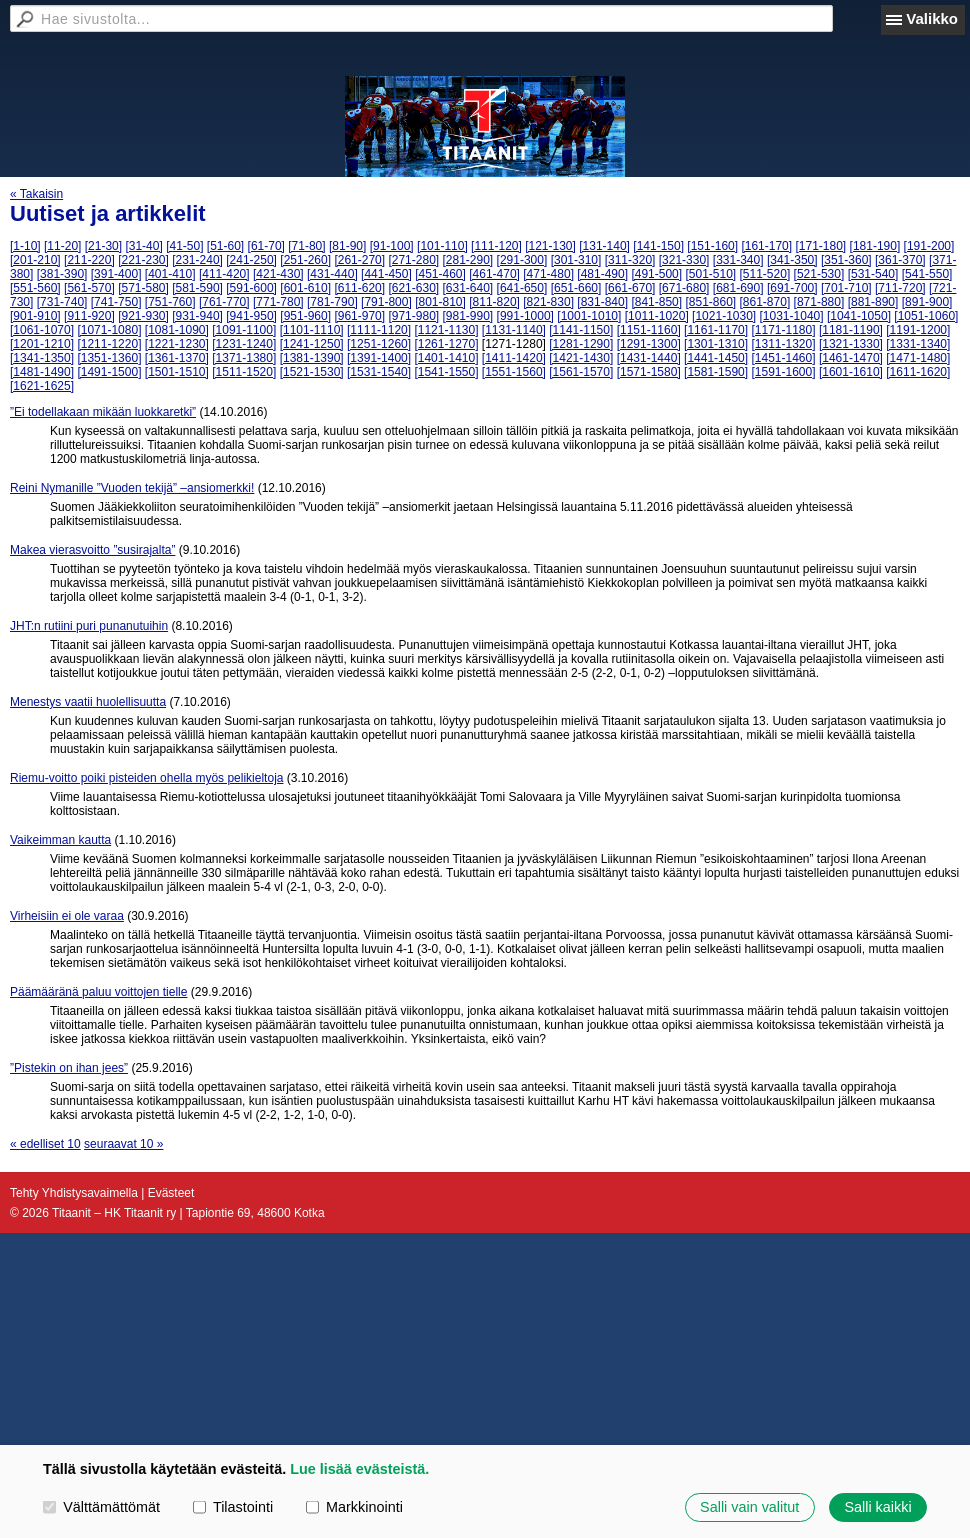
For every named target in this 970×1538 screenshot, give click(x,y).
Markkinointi (354, 1507)
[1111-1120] (379, 330)
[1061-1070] (42, 330)
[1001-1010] (589, 316)
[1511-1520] (244, 372)
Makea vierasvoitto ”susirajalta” (92, 550)
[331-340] (738, 260)
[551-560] (35, 288)
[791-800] (386, 302)
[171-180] (820, 246)
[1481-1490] (42, 372)
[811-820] (494, 302)
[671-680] (684, 288)
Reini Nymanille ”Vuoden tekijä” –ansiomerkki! (132, 488)
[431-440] (332, 274)
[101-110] (442, 246)
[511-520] (765, 274)
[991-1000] (525, 316)
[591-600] (251, 288)
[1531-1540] (379, 372)
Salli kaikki (877, 1507)
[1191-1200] (918, 330)
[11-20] (62, 246)
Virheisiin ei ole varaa (67, 916)
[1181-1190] (851, 330)
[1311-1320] (783, 344)
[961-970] (359, 316)
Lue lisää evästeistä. (359, 1469)
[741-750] (116, 302)
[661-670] (630, 288)
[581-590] (197, 288)
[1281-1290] (581, 344)
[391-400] (116, 274)
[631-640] (468, 288)
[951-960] (305, 316)
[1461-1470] (851, 358)
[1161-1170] (716, 330)
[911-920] (89, 316)
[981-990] (468, 316)
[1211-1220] (109, 344)
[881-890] (873, 302)
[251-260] (305, 260)
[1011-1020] (657, 316)
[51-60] (225, 246)
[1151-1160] (649, 330)
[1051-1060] (926, 316)
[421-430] (278, 274)
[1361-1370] (177, 358)
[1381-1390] (312, 358)
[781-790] (332, 302)
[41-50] (184, 246)
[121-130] (550, 246)
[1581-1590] (716, 372)
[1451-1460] (783, 358)
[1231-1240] (244, 344)
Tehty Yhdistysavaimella (74, 1193)
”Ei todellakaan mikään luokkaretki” (103, 412)
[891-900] (927, 302)
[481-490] (602, 274)
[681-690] (738, 288)
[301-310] (576, 260)
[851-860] (710, 302)
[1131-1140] (514, 330)
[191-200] (929, 246)
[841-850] (656, 302)
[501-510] (710, 274)
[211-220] (89, 260)
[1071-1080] (109, 330)
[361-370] (900, 260)
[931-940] (197, 316)
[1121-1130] (446, 330)
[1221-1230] (177, 344)
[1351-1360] (109, 358)
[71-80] (306, 246)
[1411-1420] (514, 358)
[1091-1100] (244, 330)
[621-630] (413, 288)
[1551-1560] (514, 372)
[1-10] (25, 246)
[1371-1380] (244, 358)
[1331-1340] (918, 344)
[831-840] (602, 302)
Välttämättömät (101, 1507)
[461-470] (494, 274)
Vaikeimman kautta (60, 840)
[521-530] (819, 274)
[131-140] (604, 246)
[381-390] (62, 274)
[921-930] (143, 316)
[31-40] (143, 246)
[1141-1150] (581, 330)
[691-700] (792, 288)
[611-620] (359, 288)
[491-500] (656, 274)
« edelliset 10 (45, 1144)
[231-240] (197, 260)
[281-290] (468, 260)
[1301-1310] (716, 344)
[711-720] (900, 288)
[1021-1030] (724, 316)
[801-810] (440, 302)
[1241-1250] (312, 344)
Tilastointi (233, 1507)
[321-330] (684, 260)
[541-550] (927, 274)
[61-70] (266, 246)
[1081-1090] (177, 330)
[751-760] (170, 302)
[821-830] (548, 302)
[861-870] (765, 302)
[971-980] (413, 316)
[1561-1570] (581, 372)
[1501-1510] (177, 372)
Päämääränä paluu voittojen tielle (98, 992)
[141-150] (658, 246)
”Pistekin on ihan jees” (69, 1068)
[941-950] (251, 316)
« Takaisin (36, 194)
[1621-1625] (42, 386)
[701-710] (846, 288)
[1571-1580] (649, 372)
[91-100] (392, 246)
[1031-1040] (792, 316)
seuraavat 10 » (123, 1144)
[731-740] (62, 302)
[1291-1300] (649, 344)
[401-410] (170, 274)
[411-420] (224, 274)
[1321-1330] (851, 344)
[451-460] (440, 274)
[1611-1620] (918, 372)
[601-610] (305, 288)
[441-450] (386, 274)
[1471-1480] (918, 358)
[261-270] (359, 260)
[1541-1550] (446, 372)
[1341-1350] (42, 358)
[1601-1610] (851, 372)
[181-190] (875, 246)
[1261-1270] (446, 344)
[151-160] (712, 246)
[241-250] (251, 260)
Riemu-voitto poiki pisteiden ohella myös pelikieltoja (146, 778)
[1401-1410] (446, 358)
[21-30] (103, 246)
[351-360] (846, 260)
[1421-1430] (581, 358)
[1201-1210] (42, 344)
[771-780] (278, 302)
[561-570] (89, 288)
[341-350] (792, 260)
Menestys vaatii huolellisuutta (88, 702)
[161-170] (766, 246)
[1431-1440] (649, 358)
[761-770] (224, 302)
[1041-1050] (859, 316)
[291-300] (522, 260)
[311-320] (630, 260)
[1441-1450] (716, 358)
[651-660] (576, 288)
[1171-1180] (783, 330)
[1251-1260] (379, 344)
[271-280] (413, 260)
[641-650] (522, 288)
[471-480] (548, 274)
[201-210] (35, 260)
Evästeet (171, 1193)
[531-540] (873, 274)
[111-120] (496, 246)
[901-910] (35, 316)
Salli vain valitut (749, 1507)
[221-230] (143, 260)
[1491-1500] (109, 372)
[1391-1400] (379, 358)
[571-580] (143, 288)
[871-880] (819, 302)
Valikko (932, 18)
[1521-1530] (312, 372)
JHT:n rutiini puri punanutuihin (89, 626)
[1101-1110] (312, 330)
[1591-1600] (783, 372)
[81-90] (347, 246)
